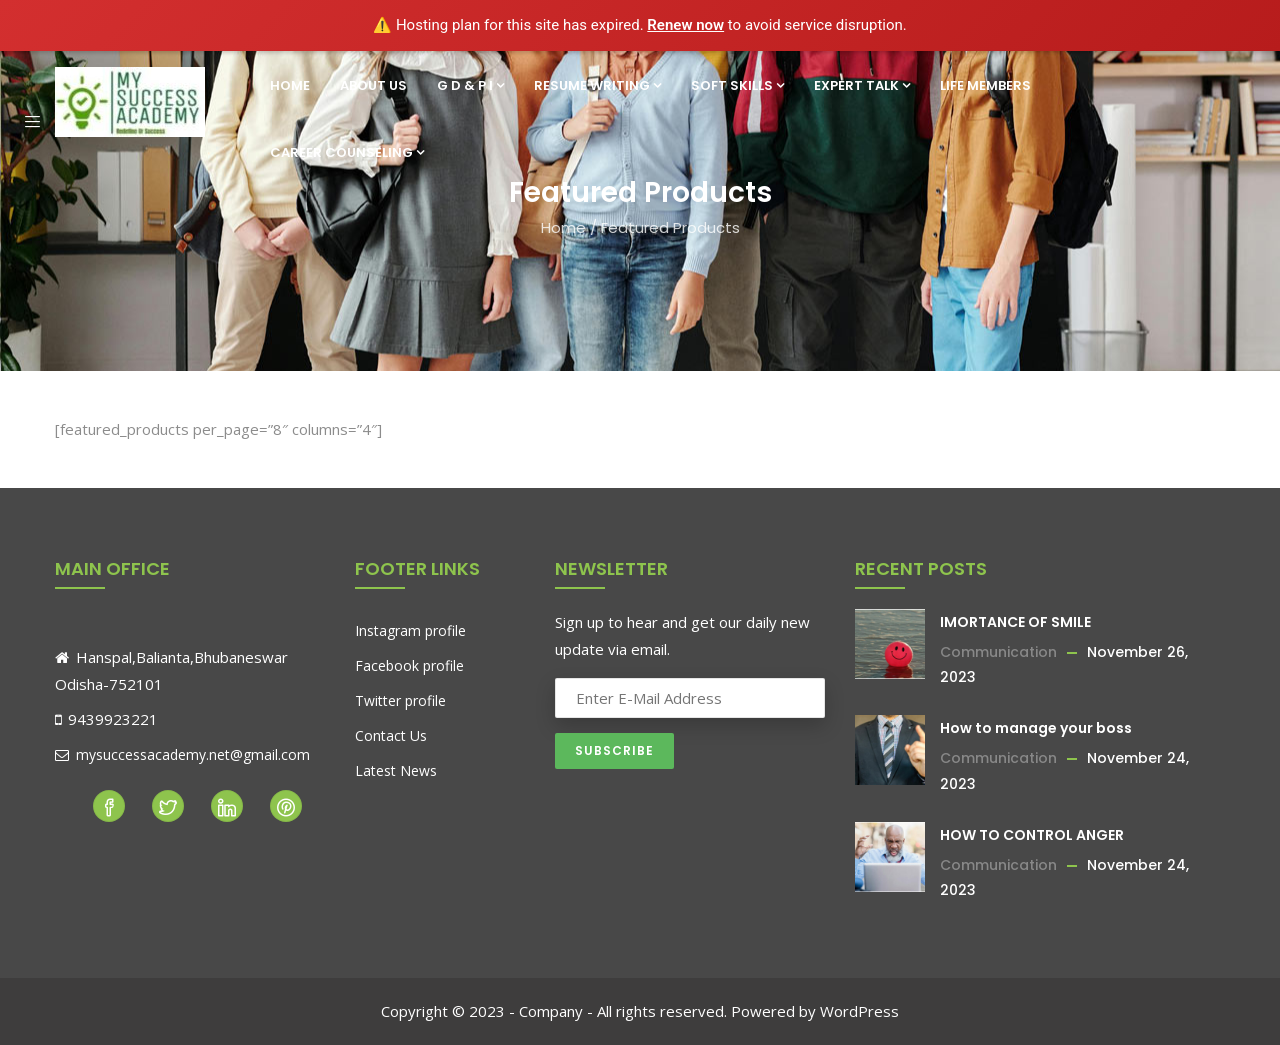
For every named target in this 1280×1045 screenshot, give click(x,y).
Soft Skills (737, 85)
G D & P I (470, 85)
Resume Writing (597, 85)
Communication (998, 652)
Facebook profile (409, 665)
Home (290, 85)
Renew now (685, 25)
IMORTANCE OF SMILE (1015, 622)
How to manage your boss (1036, 728)
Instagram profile (410, 630)
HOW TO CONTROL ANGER (1032, 835)
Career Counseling (347, 152)
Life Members (985, 85)
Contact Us (391, 735)
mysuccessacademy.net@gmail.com (182, 754)
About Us (373, 85)
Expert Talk (862, 85)
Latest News (396, 770)
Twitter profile (400, 700)
